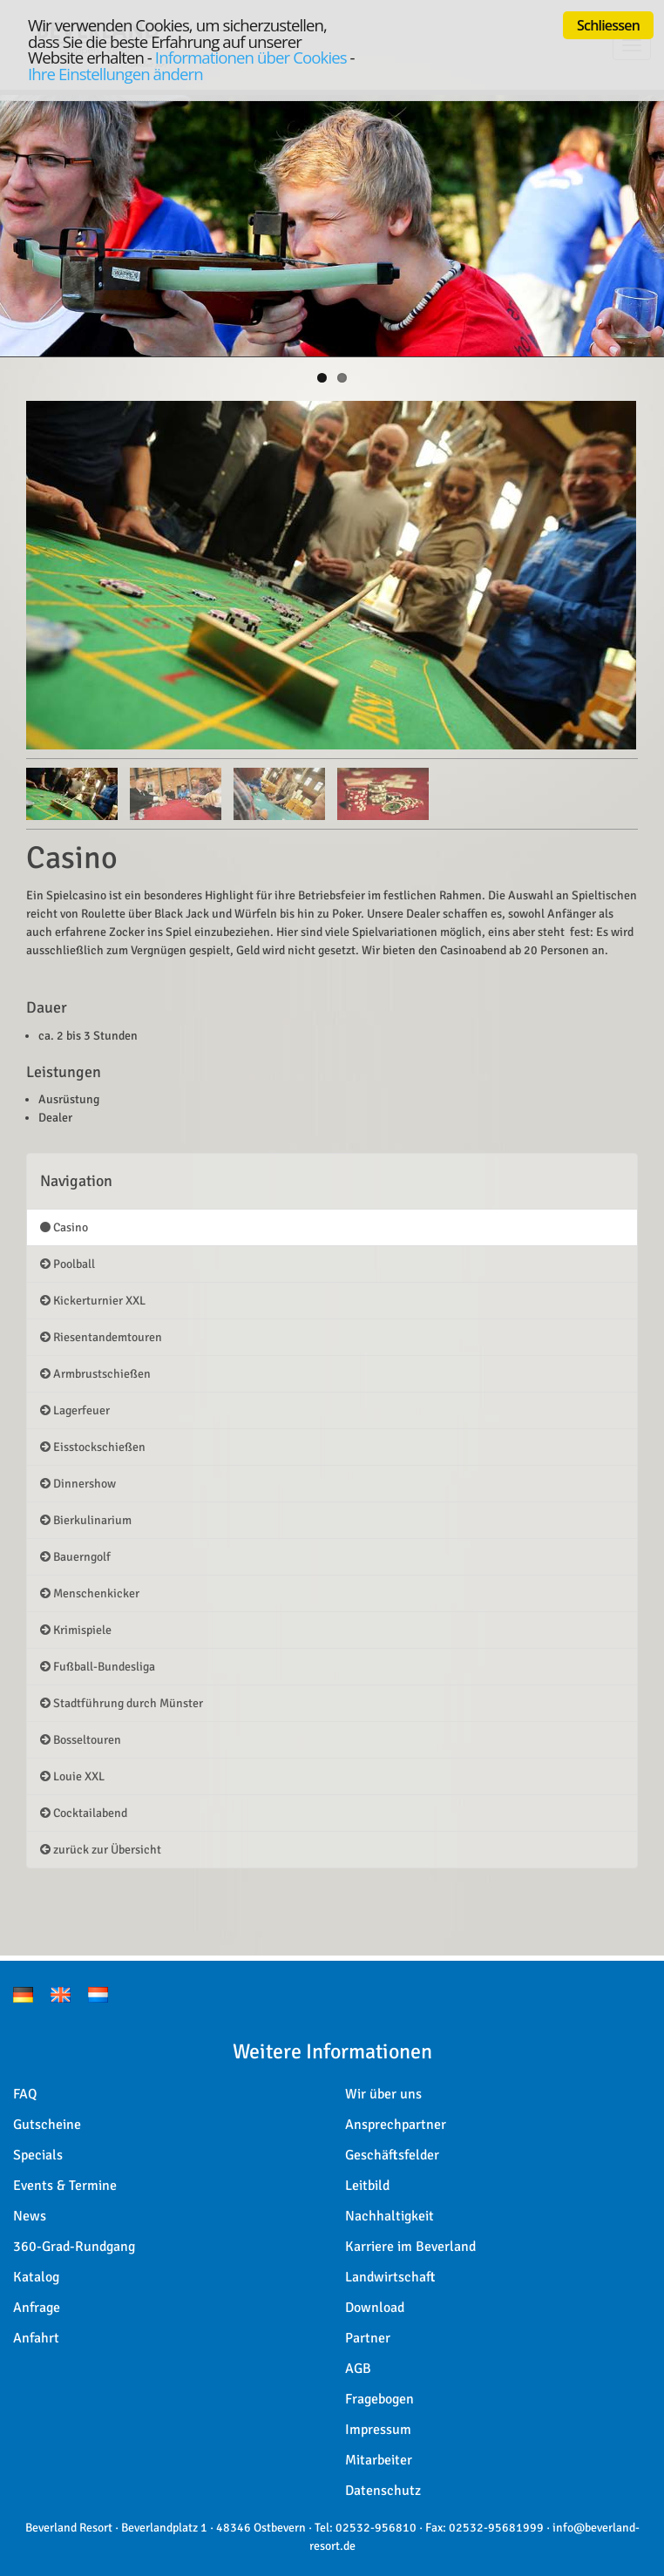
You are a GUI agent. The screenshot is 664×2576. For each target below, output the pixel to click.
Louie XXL (72, 1776)
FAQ (25, 2094)
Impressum (378, 2429)
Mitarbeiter (378, 2460)
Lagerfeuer (75, 1410)
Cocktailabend (83, 1813)
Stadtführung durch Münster (121, 1703)
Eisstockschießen (93, 1447)
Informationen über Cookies (251, 57)
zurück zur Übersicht (100, 1849)
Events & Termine (65, 2185)
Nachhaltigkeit (389, 2216)
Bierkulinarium (86, 1520)
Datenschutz (383, 2490)
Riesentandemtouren (101, 1337)
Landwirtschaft (390, 2277)
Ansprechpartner (395, 2124)
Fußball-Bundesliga (97, 1666)
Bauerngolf (75, 1556)
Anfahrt (36, 2338)
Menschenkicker (89, 1593)
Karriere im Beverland (410, 2246)
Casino (64, 1227)
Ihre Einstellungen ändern (115, 74)
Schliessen (608, 25)
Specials (38, 2155)
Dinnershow (78, 1483)
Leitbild (367, 2185)
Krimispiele (76, 1630)
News (29, 2216)
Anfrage (36, 2307)
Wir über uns (383, 2094)
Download (374, 2307)
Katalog (36, 2277)
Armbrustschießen (95, 1373)
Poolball (67, 1264)
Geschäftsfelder (392, 2155)
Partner (367, 2338)
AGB (358, 2368)
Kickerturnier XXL (93, 1300)
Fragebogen (379, 2399)
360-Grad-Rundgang (74, 2246)
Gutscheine (47, 2124)
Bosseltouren (80, 1739)
